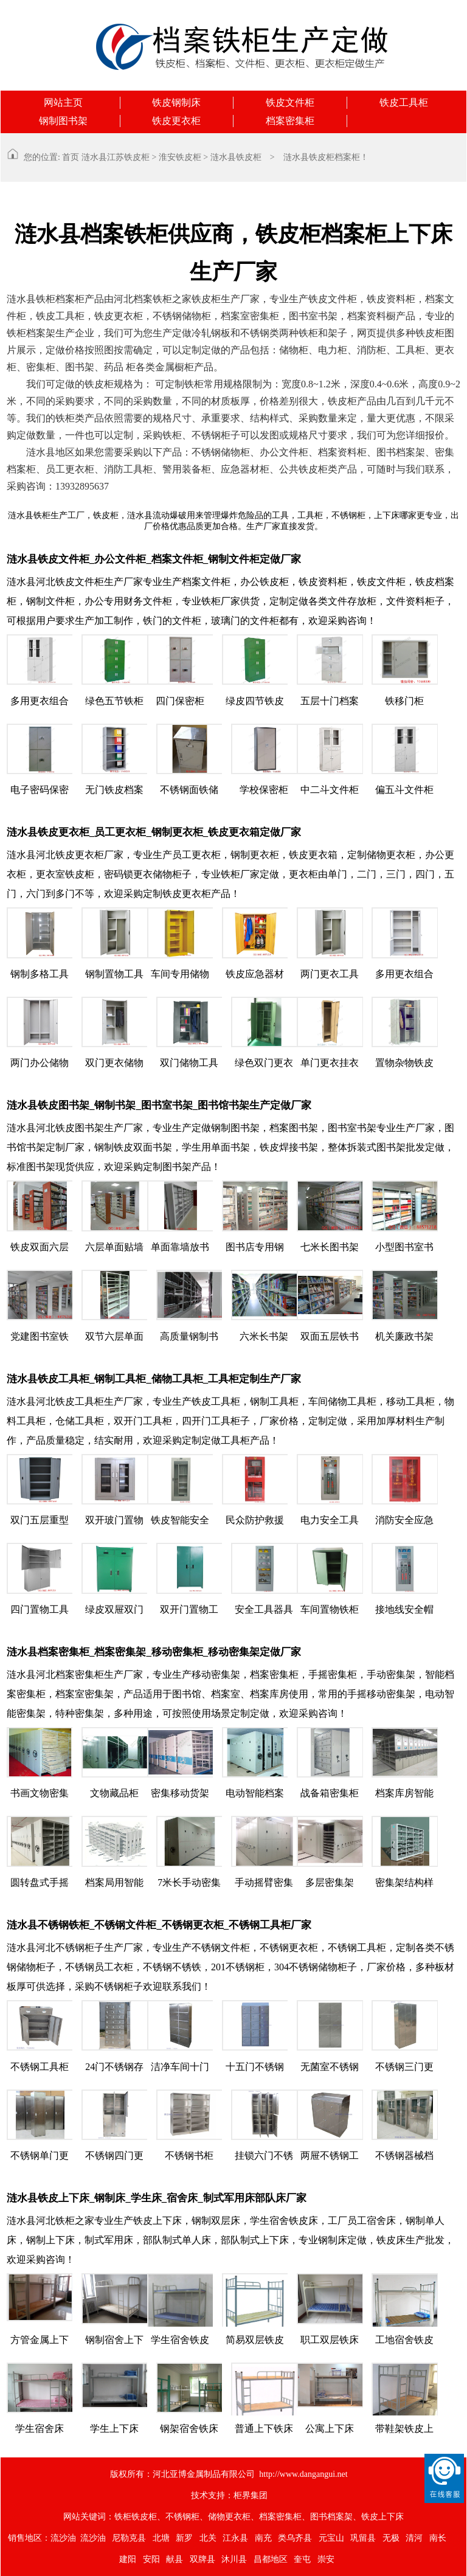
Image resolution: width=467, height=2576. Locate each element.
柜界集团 (251, 2495)
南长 (437, 2538)
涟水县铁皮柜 (235, 157)
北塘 (161, 2538)
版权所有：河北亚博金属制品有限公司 (182, 2474)
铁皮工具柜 (403, 102)
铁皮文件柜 (290, 102)
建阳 (127, 2559)
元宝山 (331, 2538)
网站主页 (63, 102)
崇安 (325, 2559)
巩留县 (363, 2538)
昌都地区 (271, 2559)
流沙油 (63, 2538)
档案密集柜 (290, 121)
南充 (263, 2538)
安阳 (151, 2559)
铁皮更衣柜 (176, 121)
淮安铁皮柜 (180, 157)
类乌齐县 (295, 2538)
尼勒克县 (129, 2538)
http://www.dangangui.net (303, 2474)
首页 (70, 157)
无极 (391, 2538)
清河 (414, 2538)
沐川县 (234, 2559)
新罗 (184, 2538)
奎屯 (302, 2559)
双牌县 (202, 2559)
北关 (207, 2538)
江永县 (235, 2538)
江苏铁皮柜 (128, 157)
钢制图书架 (63, 121)
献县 (174, 2559)
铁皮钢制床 (176, 102)
